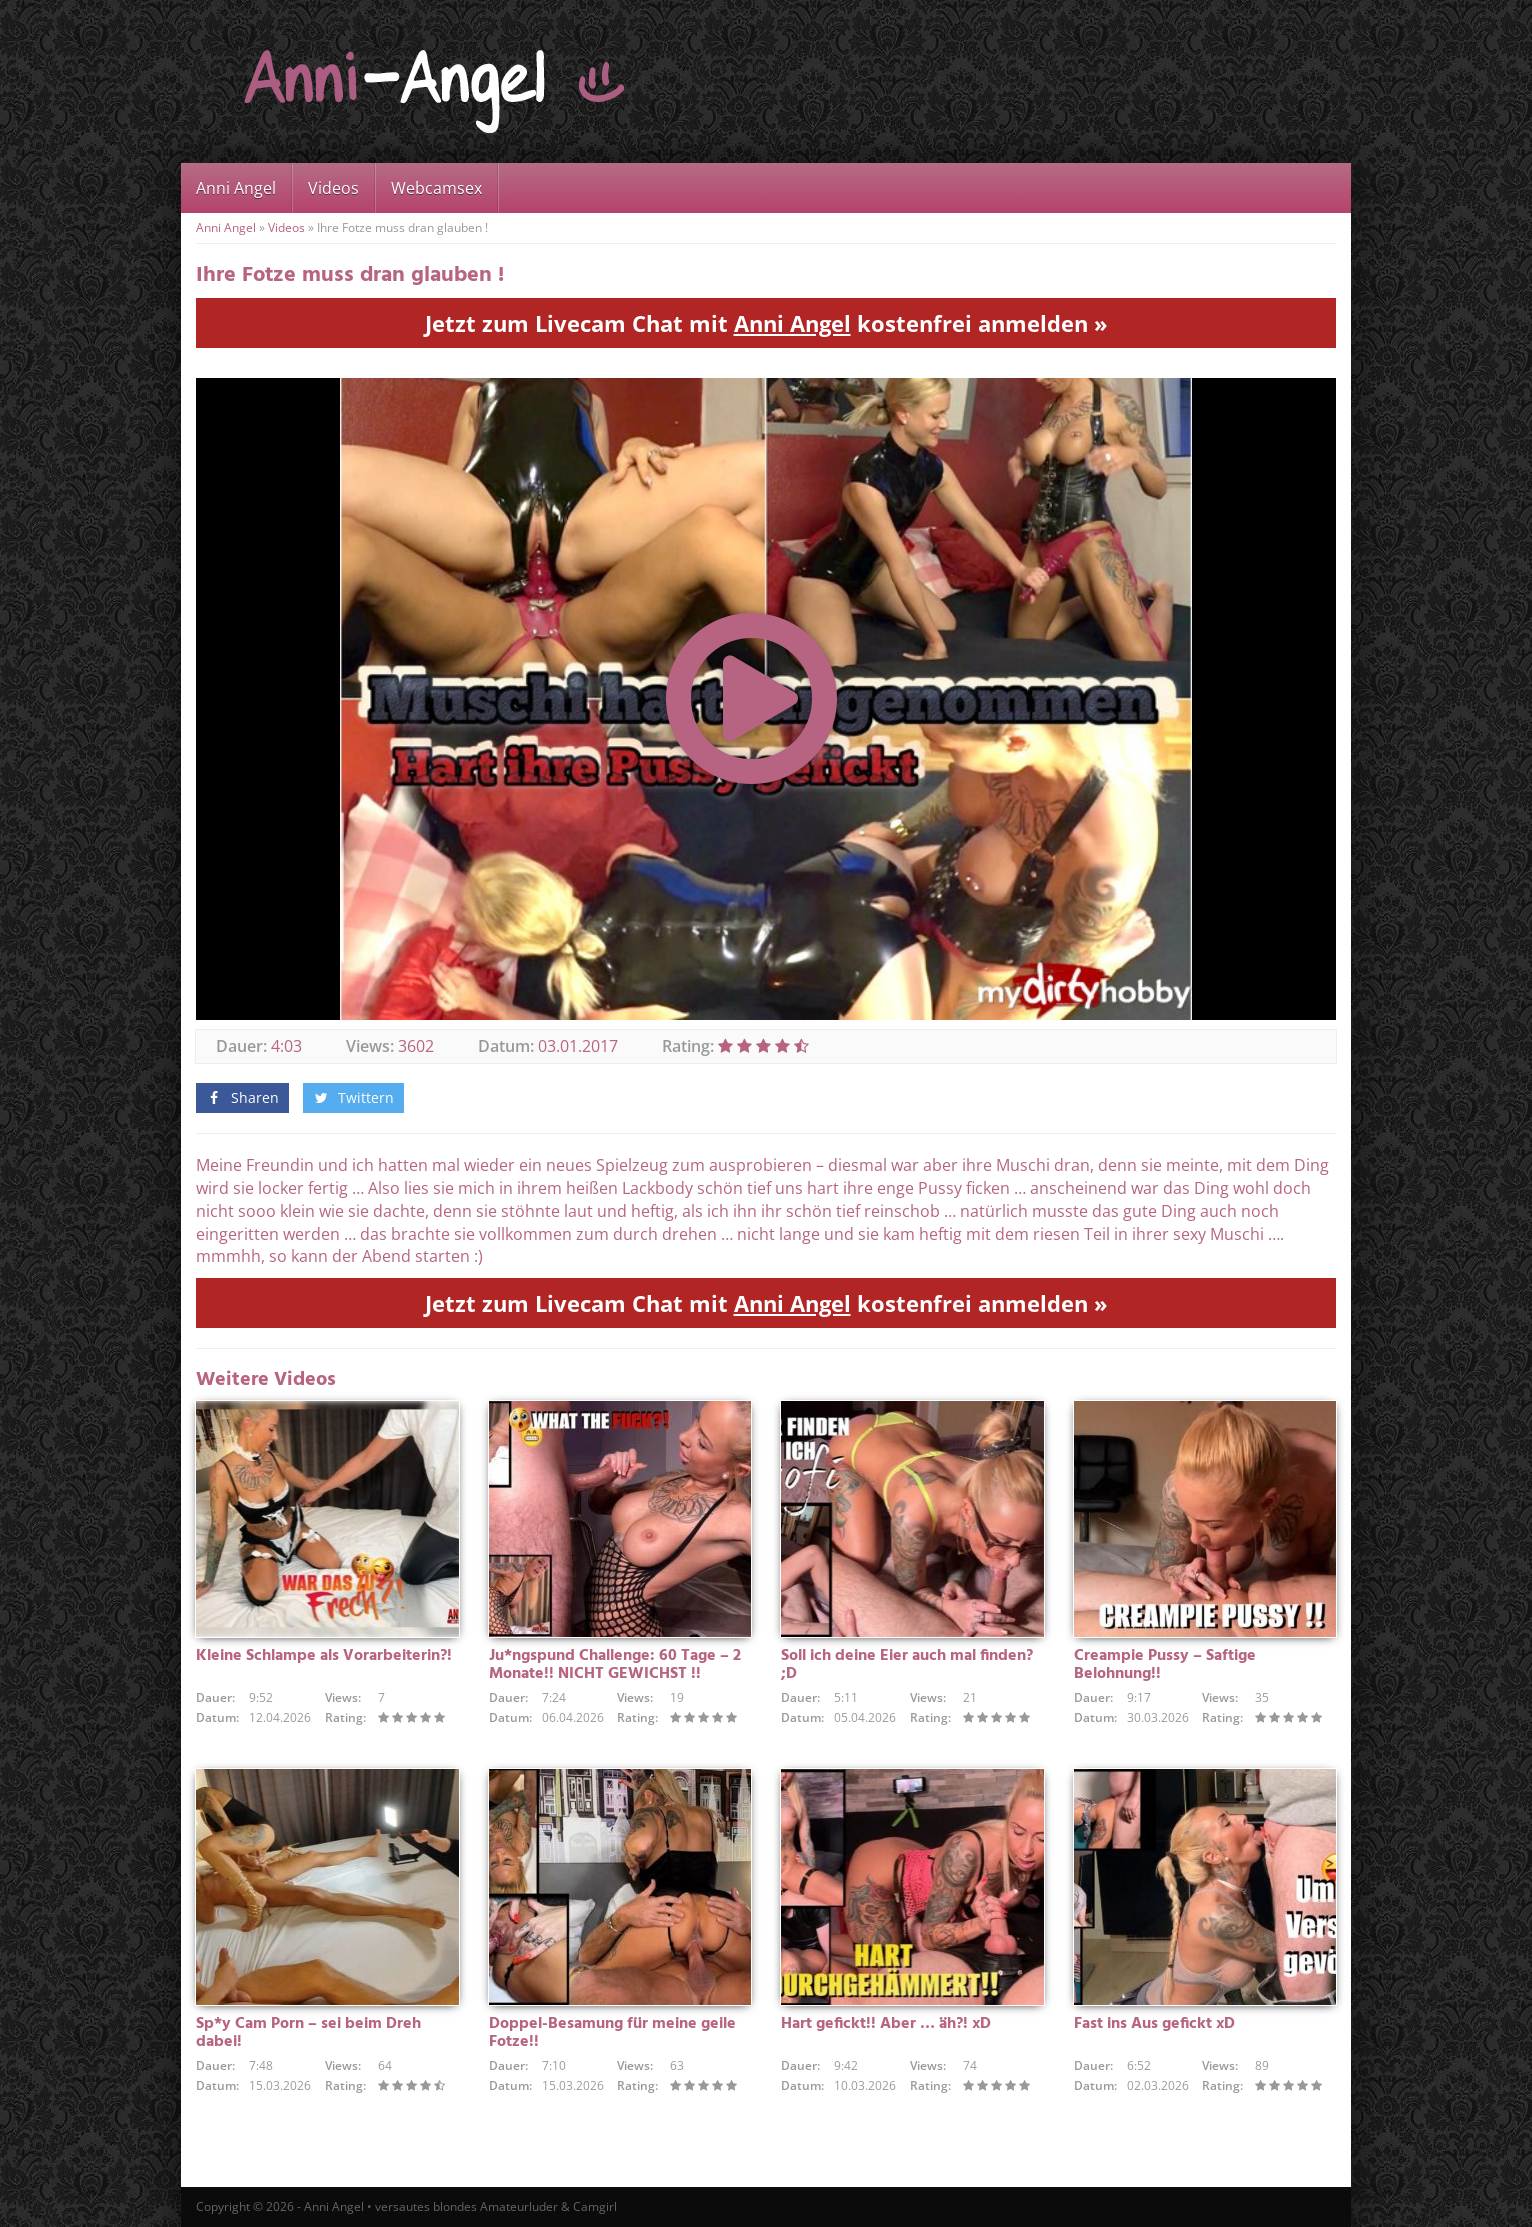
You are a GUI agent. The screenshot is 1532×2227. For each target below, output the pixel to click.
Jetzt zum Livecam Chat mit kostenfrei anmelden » (766, 323)
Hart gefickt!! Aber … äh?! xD (886, 2024)
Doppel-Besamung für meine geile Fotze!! (612, 2033)
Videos (333, 188)
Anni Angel (236, 188)
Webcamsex (436, 188)
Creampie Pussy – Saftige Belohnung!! (1165, 1665)
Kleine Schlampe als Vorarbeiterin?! (324, 1656)
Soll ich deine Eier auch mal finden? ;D (907, 1665)
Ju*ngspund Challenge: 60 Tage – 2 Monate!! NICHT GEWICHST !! (615, 1665)
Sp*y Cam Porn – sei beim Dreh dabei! (308, 2033)
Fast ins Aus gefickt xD (1154, 2024)
